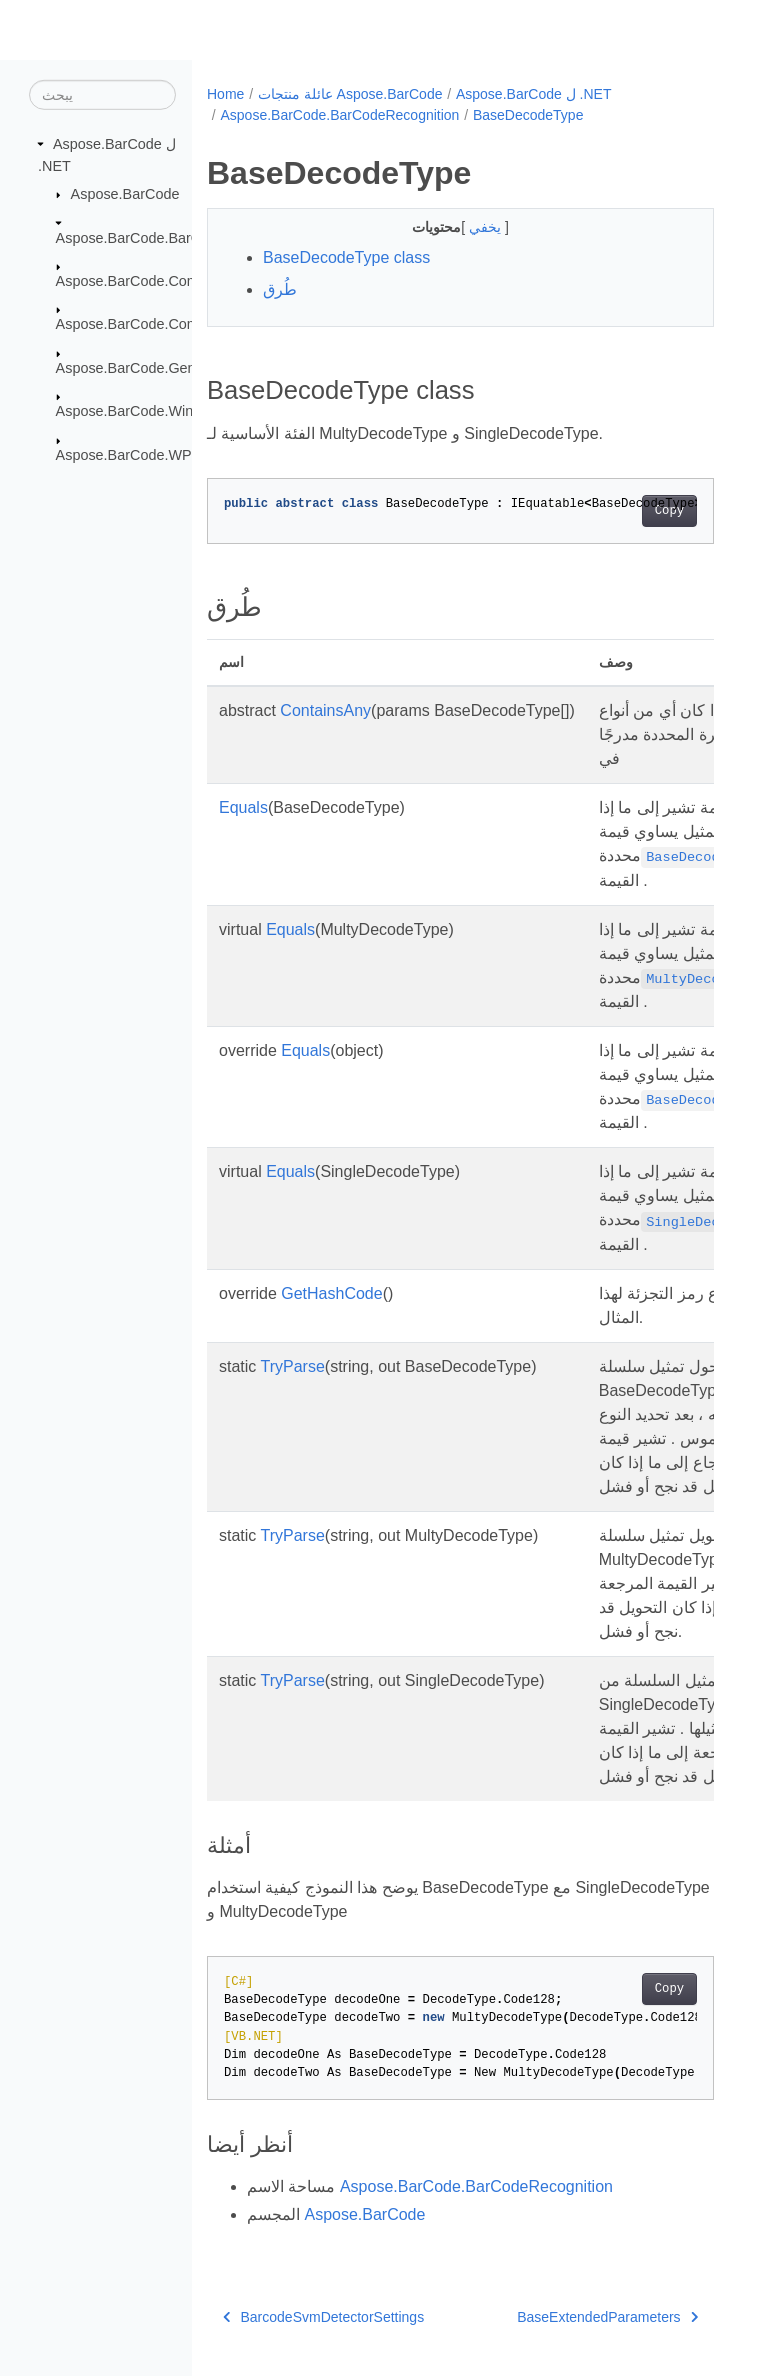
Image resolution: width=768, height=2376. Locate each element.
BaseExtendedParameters (607, 2317)
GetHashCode (331, 1293)
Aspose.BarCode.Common (141, 281)
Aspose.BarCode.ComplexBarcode (167, 324)
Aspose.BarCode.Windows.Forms (164, 411)
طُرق (280, 289)
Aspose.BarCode (125, 194)
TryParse (293, 1366)
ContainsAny (325, 710)
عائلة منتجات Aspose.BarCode (350, 94)
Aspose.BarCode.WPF (128, 454)
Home (225, 94)
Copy (669, 511)
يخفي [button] (487, 227)
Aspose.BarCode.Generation (148, 368)
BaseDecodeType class (346, 257)
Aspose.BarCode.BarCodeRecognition (179, 237)
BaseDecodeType (528, 115)
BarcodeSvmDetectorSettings (323, 2317)
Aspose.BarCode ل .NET (534, 94)
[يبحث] (102, 95)
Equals (243, 807)
